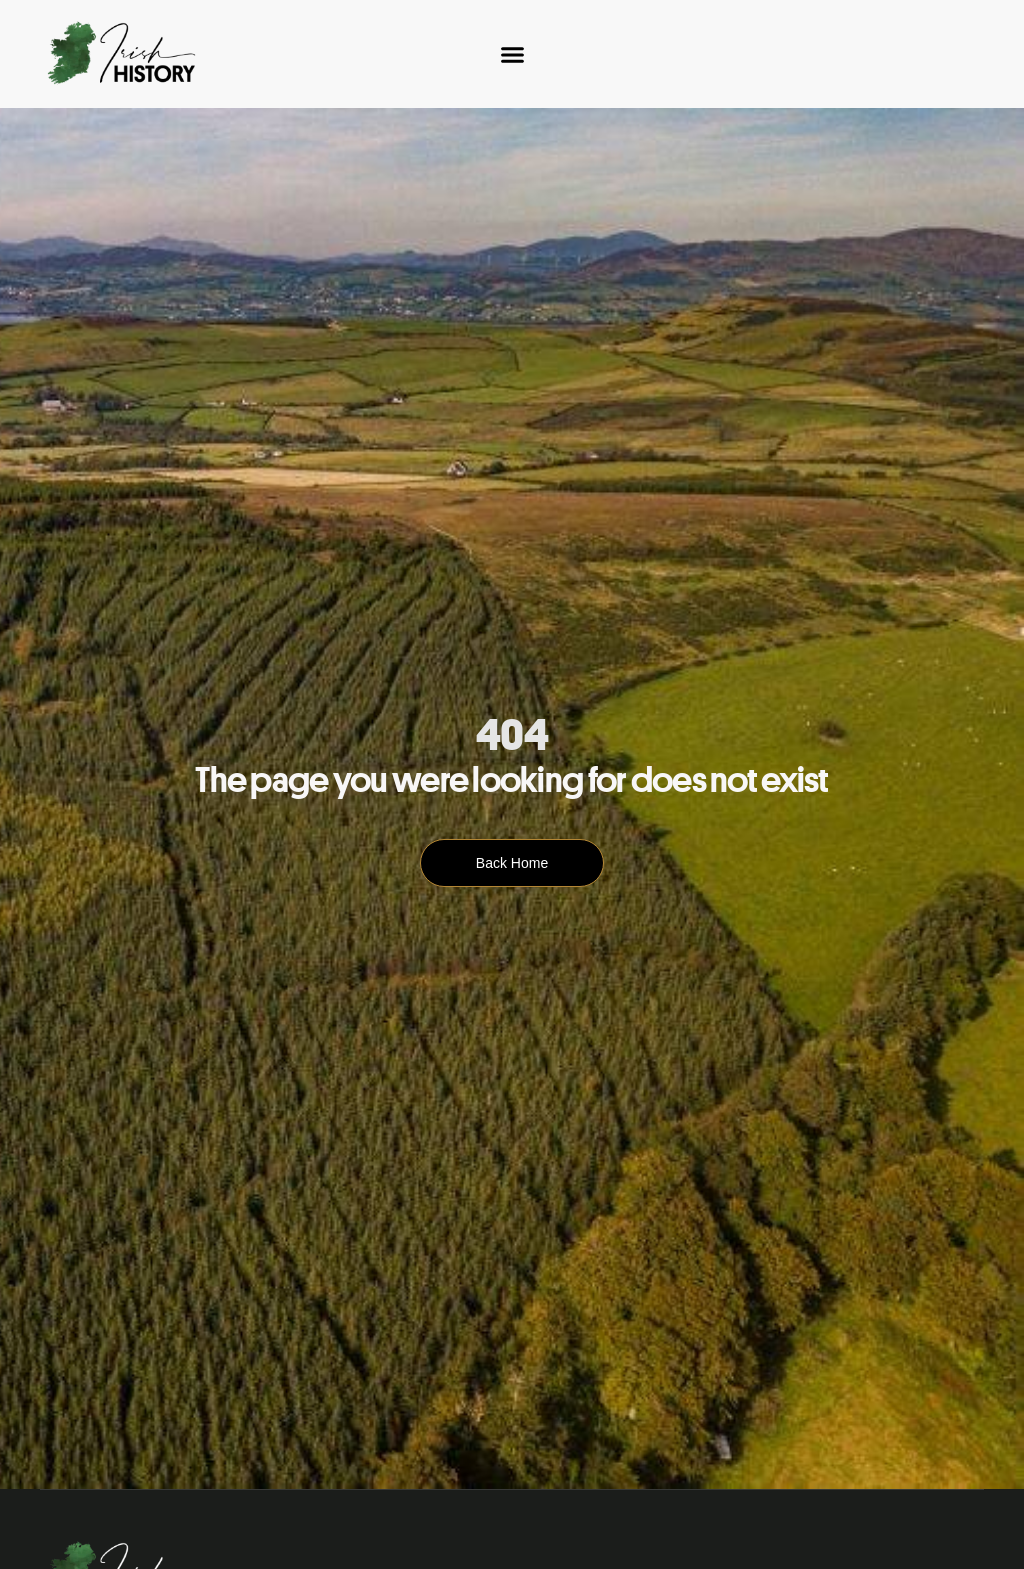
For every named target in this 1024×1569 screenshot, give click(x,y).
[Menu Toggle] (512, 54)
